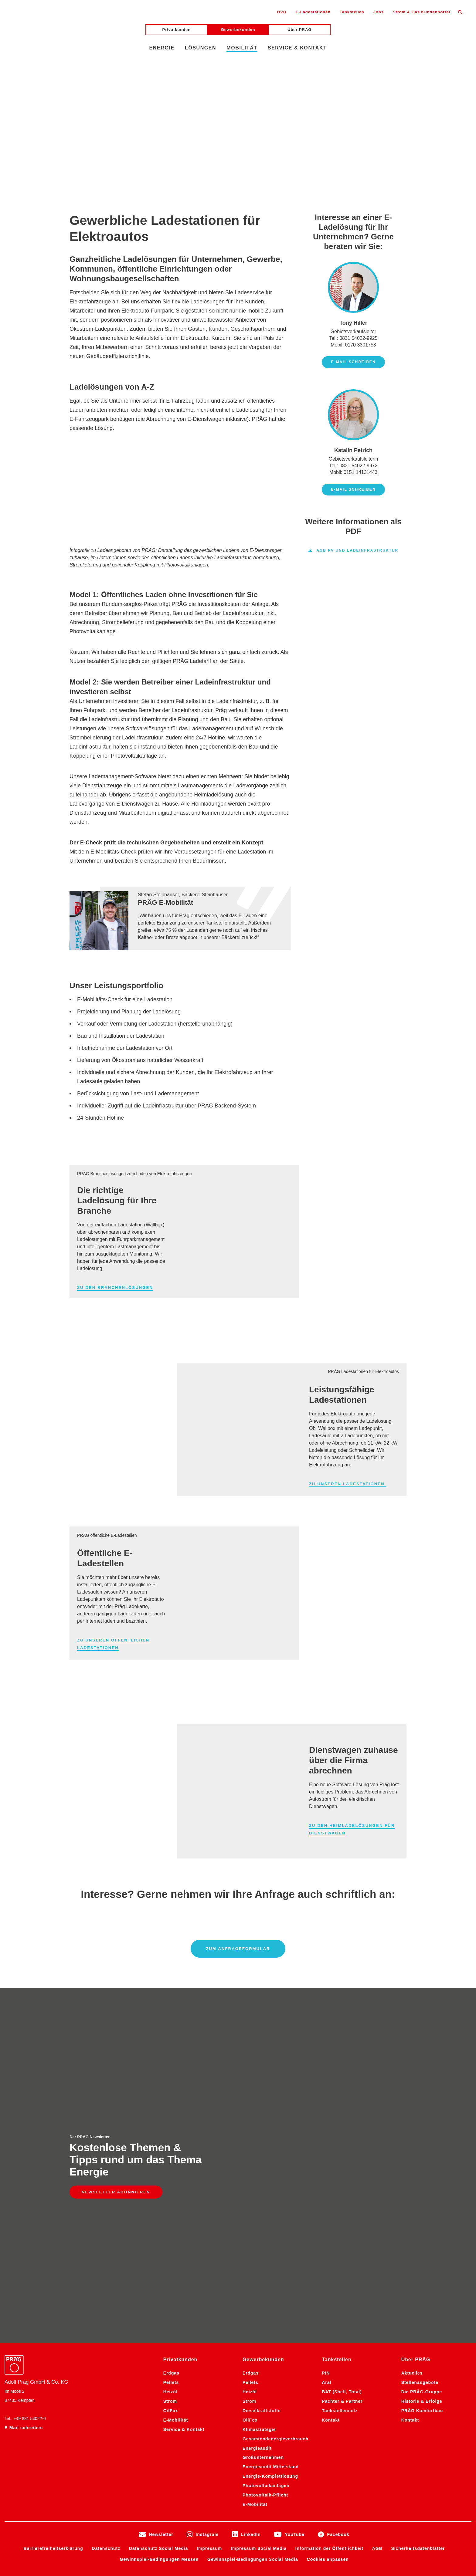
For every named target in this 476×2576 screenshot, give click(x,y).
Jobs (378, 12)
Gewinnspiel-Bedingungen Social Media (252, 2296)
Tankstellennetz (340, 2148)
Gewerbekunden (238, 29)
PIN (326, 2110)
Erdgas (171, 2110)
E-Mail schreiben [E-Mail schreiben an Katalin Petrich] (353, 489)
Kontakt (331, 2157)
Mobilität (241, 47)
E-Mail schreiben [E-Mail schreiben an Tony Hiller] (353, 362)
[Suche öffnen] (460, 11)
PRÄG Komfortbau (422, 2148)
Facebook (338, 2272)
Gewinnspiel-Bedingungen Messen (159, 2296)
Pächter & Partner (342, 2138)
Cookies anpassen (328, 2296)
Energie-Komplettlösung (270, 2213)
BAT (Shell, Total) (342, 2129)
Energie (162, 47)
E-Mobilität (175, 2157)
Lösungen (200, 47)
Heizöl (170, 2129)
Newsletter (161, 2272)
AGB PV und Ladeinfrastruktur (353, 551)
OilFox (170, 2148)
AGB (377, 2286)
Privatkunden (176, 29)
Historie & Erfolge (421, 2138)
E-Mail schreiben (24, 2165)
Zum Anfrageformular (238, 1948)
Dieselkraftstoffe (262, 2148)
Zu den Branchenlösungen (115, 1287)
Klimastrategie (259, 2167)
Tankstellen (352, 12)
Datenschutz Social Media (158, 2286)
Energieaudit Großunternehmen (263, 2190)
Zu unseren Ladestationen (347, 1484)
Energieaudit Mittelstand (271, 2204)
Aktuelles (412, 2110)
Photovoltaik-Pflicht (265, 2232)
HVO (282, 12)
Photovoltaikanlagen (266, 2223)
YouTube (294, 2272)
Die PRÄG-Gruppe (421, 2129)
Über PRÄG (299, 29)
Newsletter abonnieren (116, 2060)
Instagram (206, 2272)
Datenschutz (106, 2286)
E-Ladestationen (313, 12)
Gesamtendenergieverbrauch (275, 2176)
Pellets (171, 2120)
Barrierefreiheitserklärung (53, 2286)
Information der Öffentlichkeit (329, 2286)
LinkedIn (251, 2272)
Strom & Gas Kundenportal (421, 12)
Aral (326, 2120)
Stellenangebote (419, 2120)
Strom (170, 2138)
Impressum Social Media (259, 2286)
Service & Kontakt (297, 47)
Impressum (209, 2286)
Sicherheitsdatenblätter (418, 2286)
